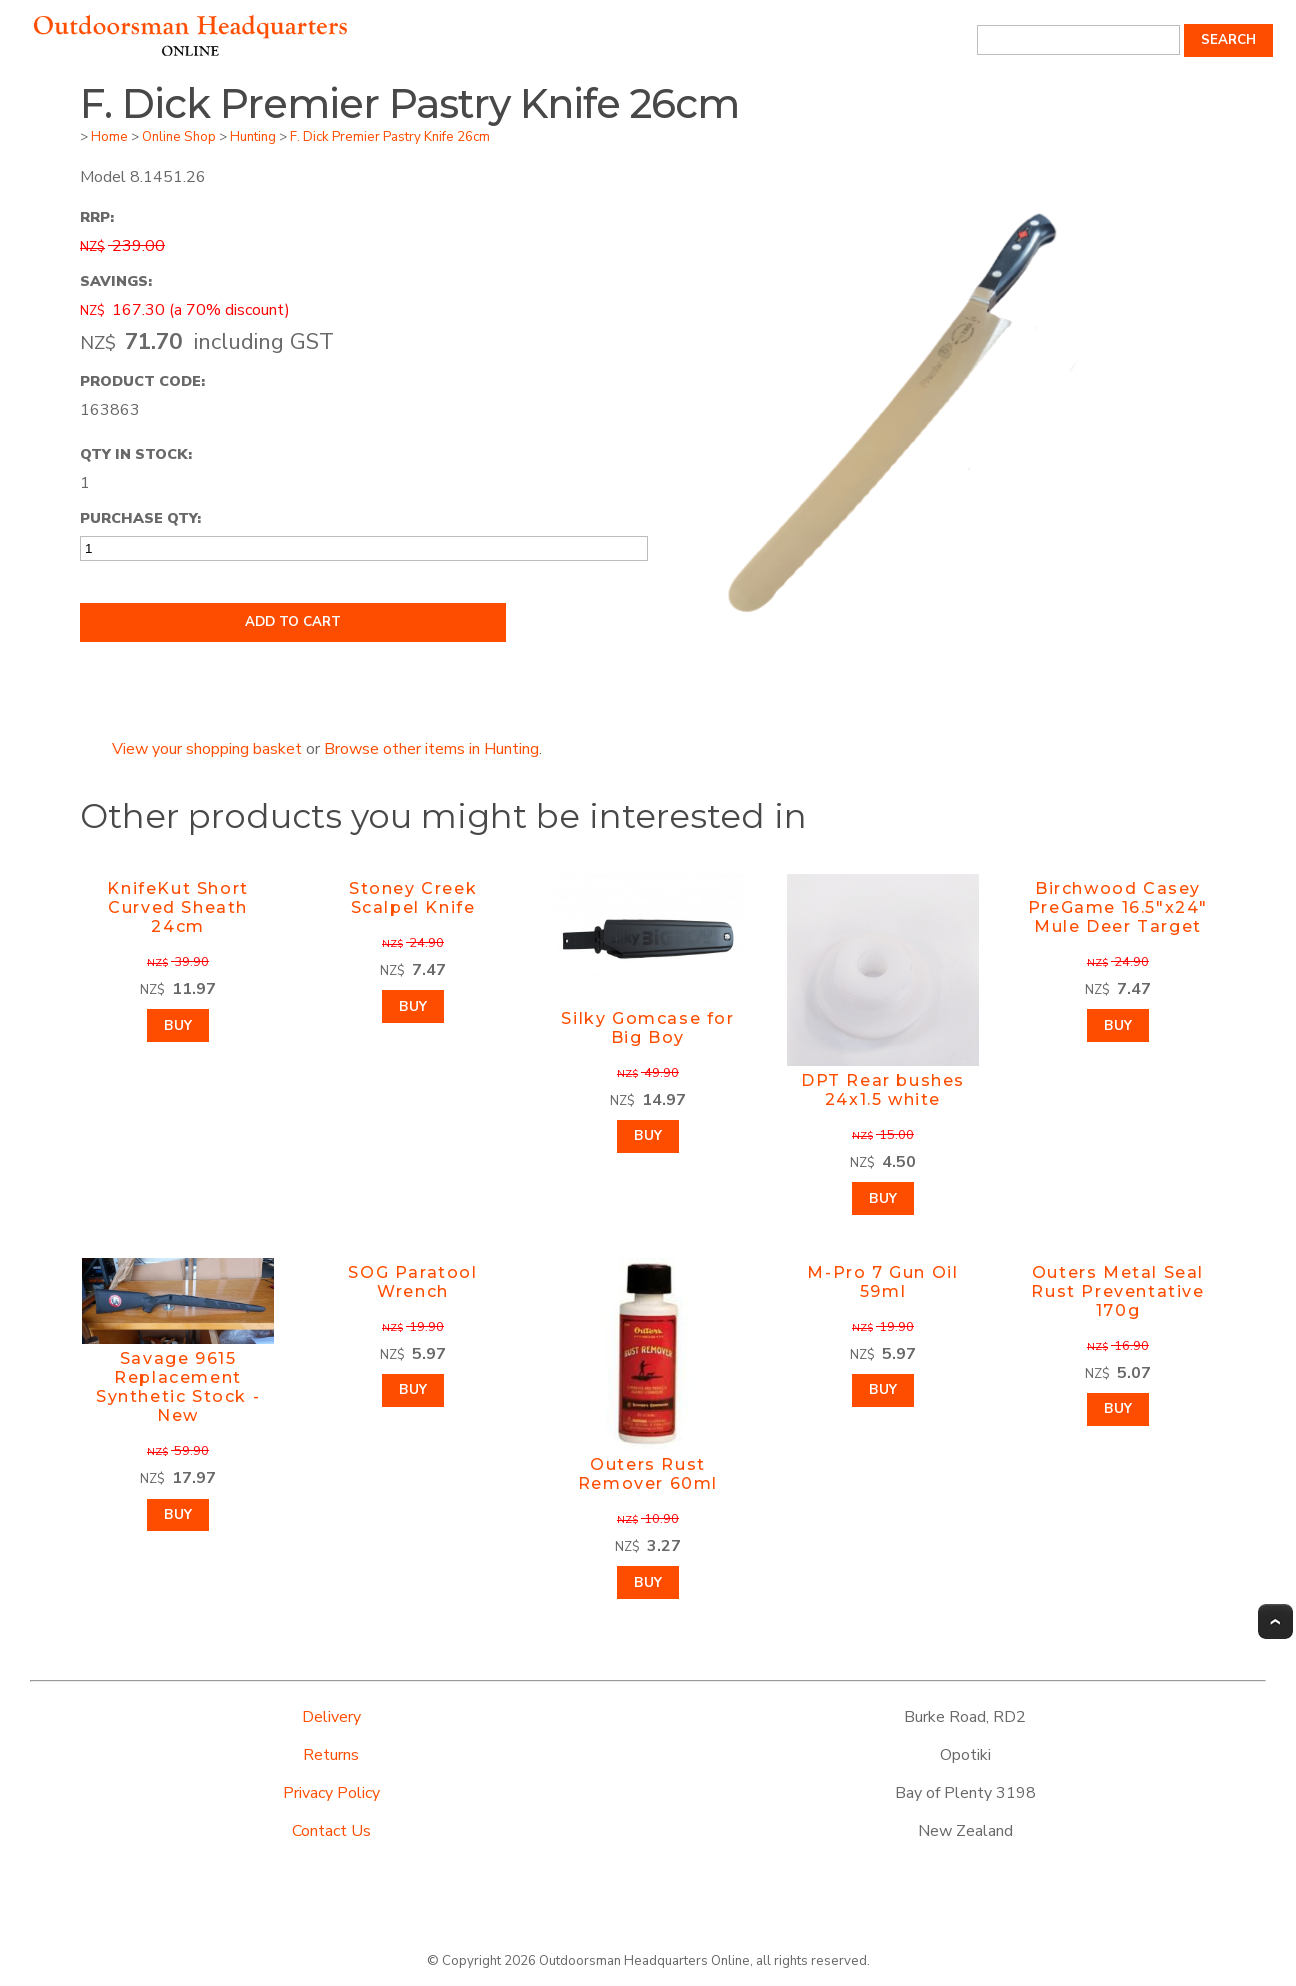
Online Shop (179, 137)
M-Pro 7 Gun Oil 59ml (882, 1282)
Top (1275, 1621)
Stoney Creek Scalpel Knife (413, 898)
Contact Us (331, 1831)
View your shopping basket (207, 749)
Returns (331, 1755)
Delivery (331, 1717)
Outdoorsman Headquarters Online (644, 1961)
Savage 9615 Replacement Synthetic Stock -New (178, 1387)
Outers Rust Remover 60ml (648, 1474)
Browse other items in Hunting (431, 749)
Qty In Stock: (136, 454)
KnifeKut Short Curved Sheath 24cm (177, 907)
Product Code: (142, 381)
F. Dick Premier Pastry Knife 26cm (390, 137)
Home (109, 137)
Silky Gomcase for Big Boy (647, 1028)
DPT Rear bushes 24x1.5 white (883, 1090)
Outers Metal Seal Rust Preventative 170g (1117, 1291)
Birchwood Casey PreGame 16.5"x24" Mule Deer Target (1118, 907)
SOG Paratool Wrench (412, 1282)
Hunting (253, 137)
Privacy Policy (331, 1793)
